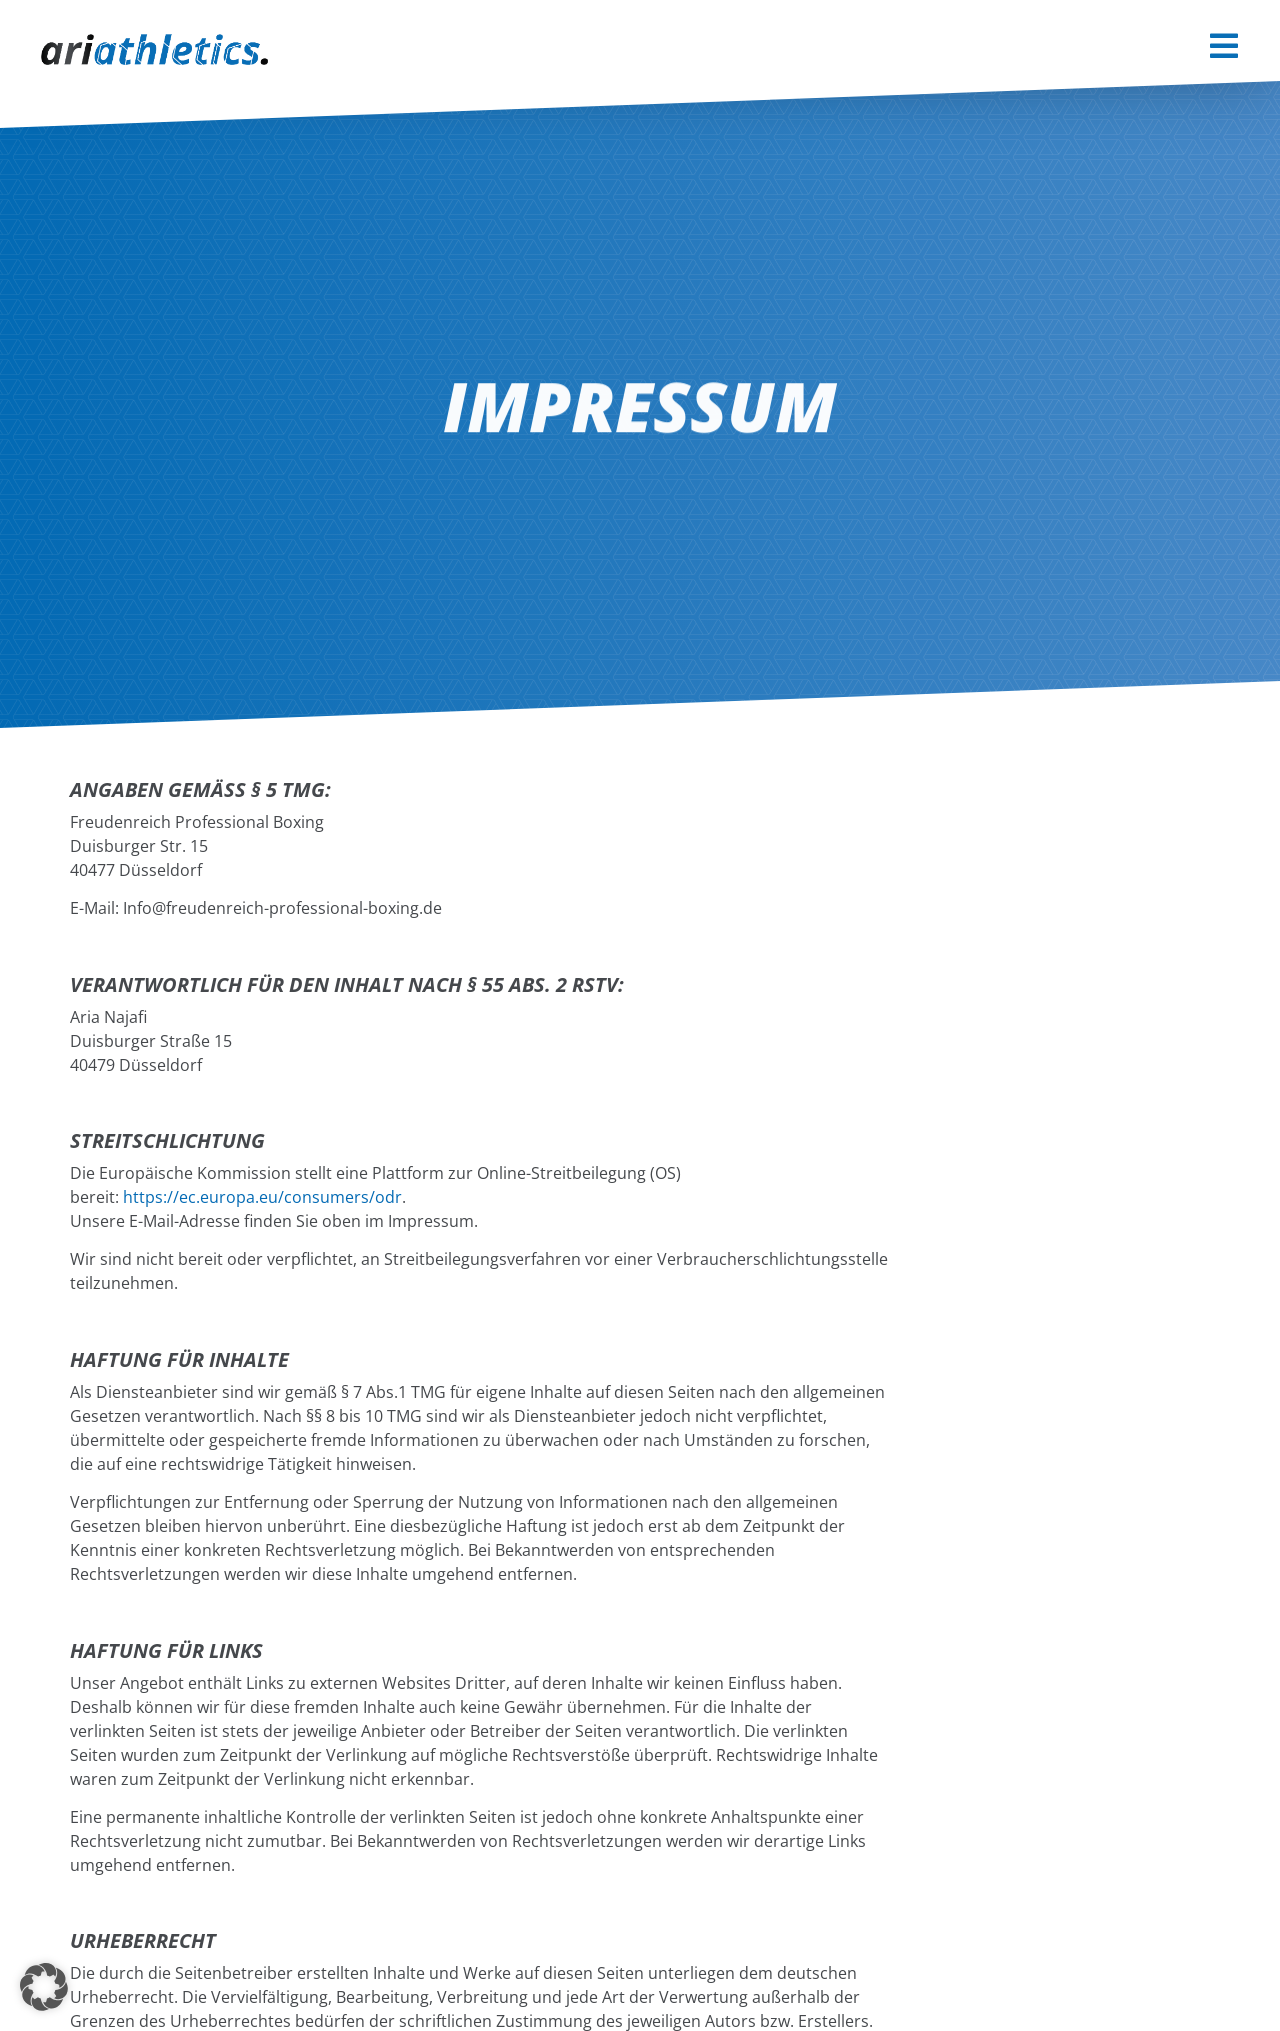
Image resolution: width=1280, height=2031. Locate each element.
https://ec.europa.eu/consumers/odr (262, 1197)
